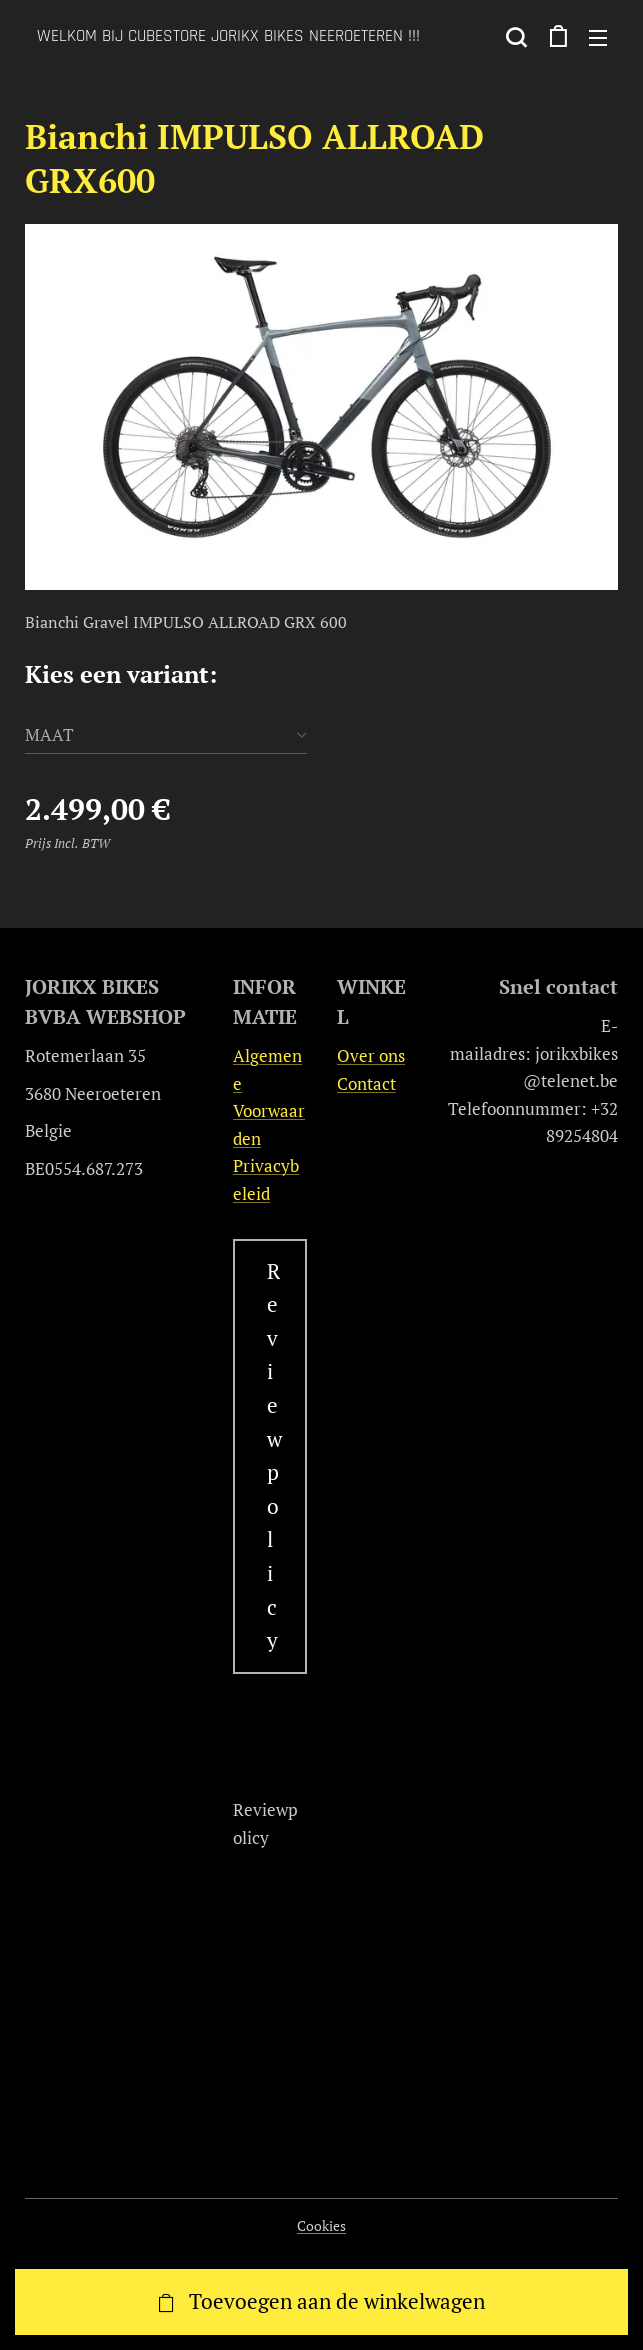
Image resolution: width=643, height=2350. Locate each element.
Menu (598, 38)
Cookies (321, 2225)
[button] (516, 37)
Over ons (370, 1055)
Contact (365, 1082)
